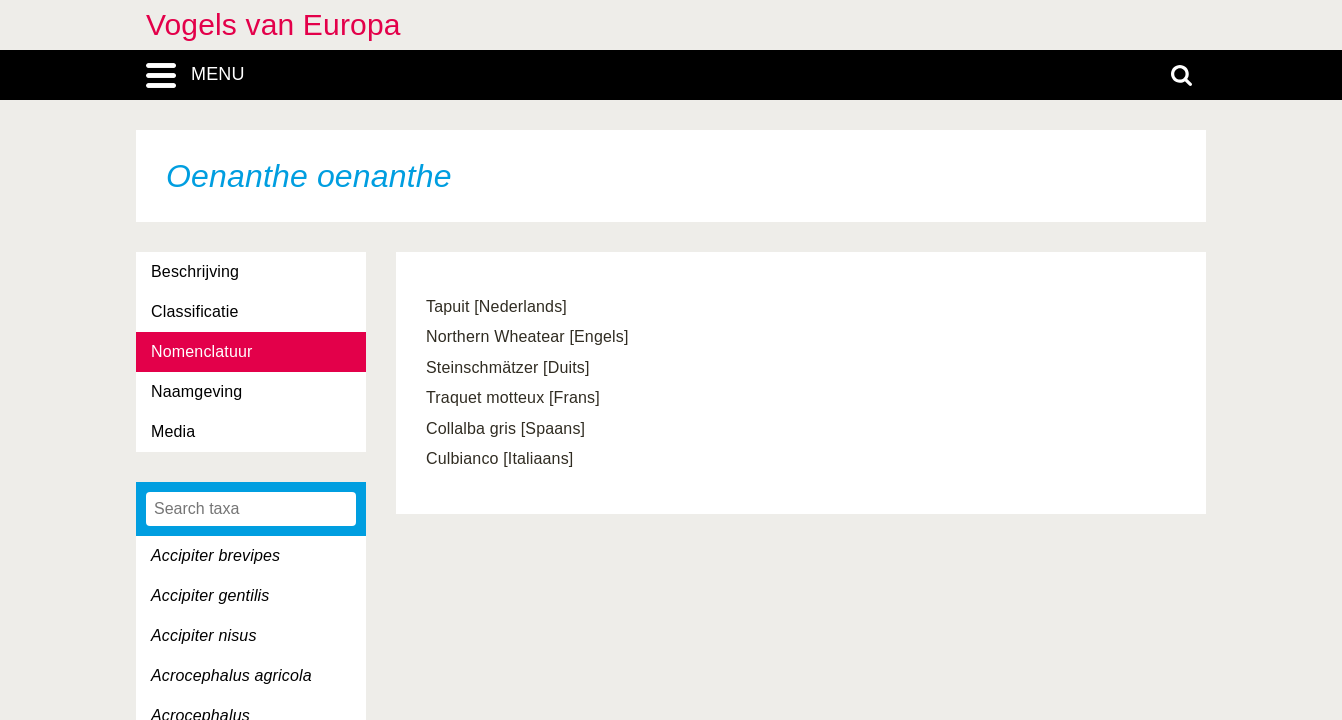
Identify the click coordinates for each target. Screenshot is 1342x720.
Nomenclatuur (202, 351)
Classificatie (194, 311)
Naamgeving (196, 391)
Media (173, 431)
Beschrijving (195, 271)
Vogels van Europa (273, 24)
